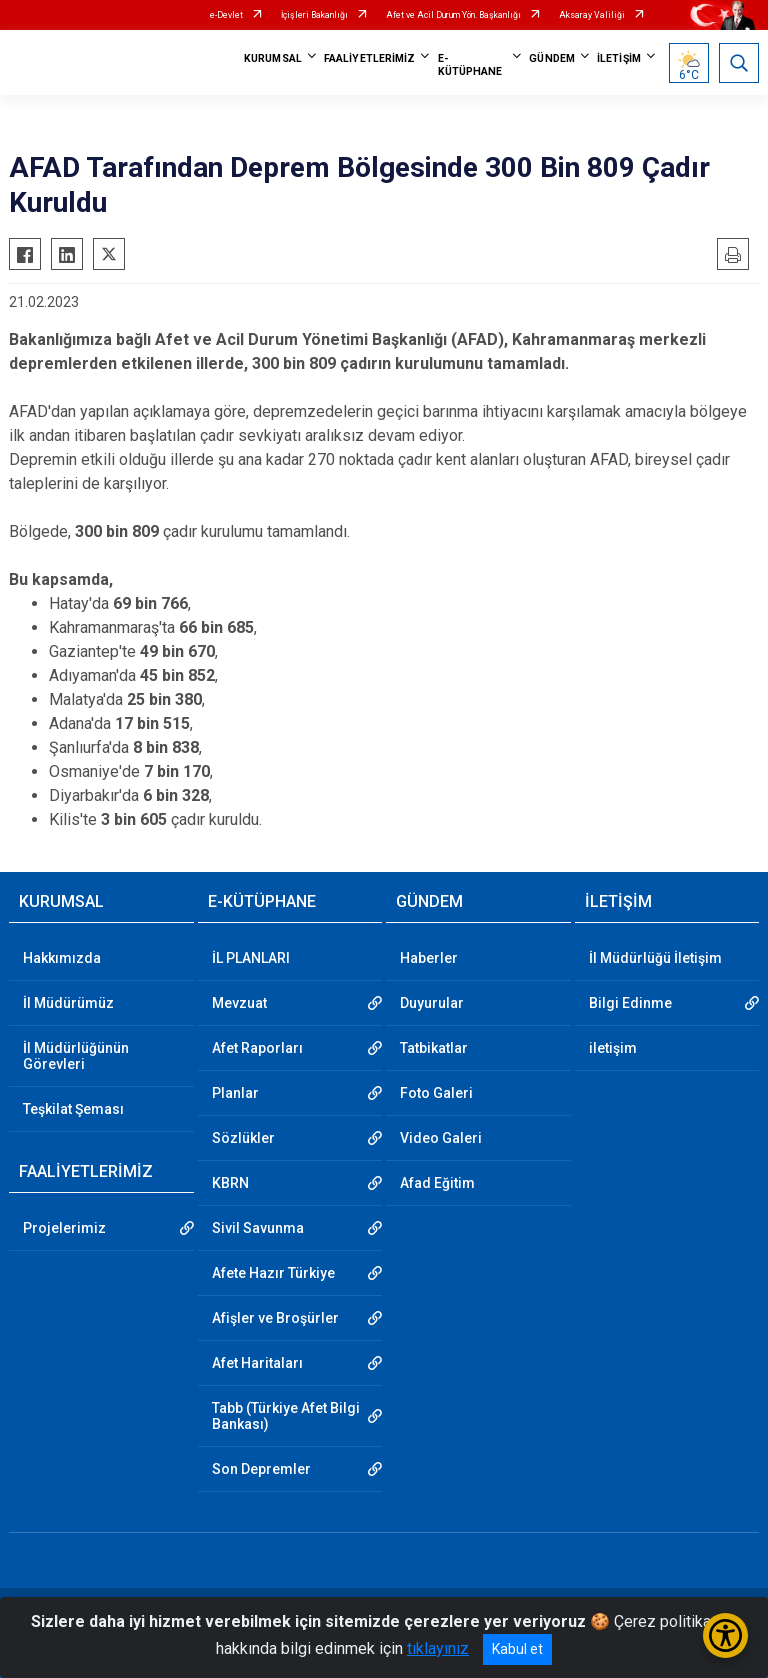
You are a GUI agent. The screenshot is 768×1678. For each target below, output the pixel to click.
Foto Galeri (436, 1093)
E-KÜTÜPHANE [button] (470, 65)
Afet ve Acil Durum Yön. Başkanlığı (453, 15)
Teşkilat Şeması (73, 1109)
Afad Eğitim (437, 1183)
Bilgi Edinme (630, 1003)
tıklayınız (438, 1648)
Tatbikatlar (434, 1048)
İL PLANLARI (251, 958)
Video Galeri (441, 1138)
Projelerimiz (64, 1228)
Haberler (429, 958)
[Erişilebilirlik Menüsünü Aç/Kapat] (725, 1635)
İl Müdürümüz (68, 1003)
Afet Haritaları (257, 1363)
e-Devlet (226, 15)
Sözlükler (243, 1138)
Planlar (235, 1093)
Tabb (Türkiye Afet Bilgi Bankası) (286, 1416)
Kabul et (517, 1649)
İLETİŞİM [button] (619, 58)
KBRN (230, 1183)
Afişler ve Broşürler (275, 1318)
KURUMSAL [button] (273, 58)
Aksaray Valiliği (592, 15)
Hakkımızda (62, 958)
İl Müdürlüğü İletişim (655, 958)
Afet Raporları (257, 1048)
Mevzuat (239, 1003)
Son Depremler (261, 1469)
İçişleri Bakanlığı (314, 15)
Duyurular (432, 1003)
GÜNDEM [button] (552, 58)
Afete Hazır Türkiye (273, 1273)
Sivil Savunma (258, 1228)
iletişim (613, 1048)
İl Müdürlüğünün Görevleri (76, 1056)
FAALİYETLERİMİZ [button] (370, 58)
